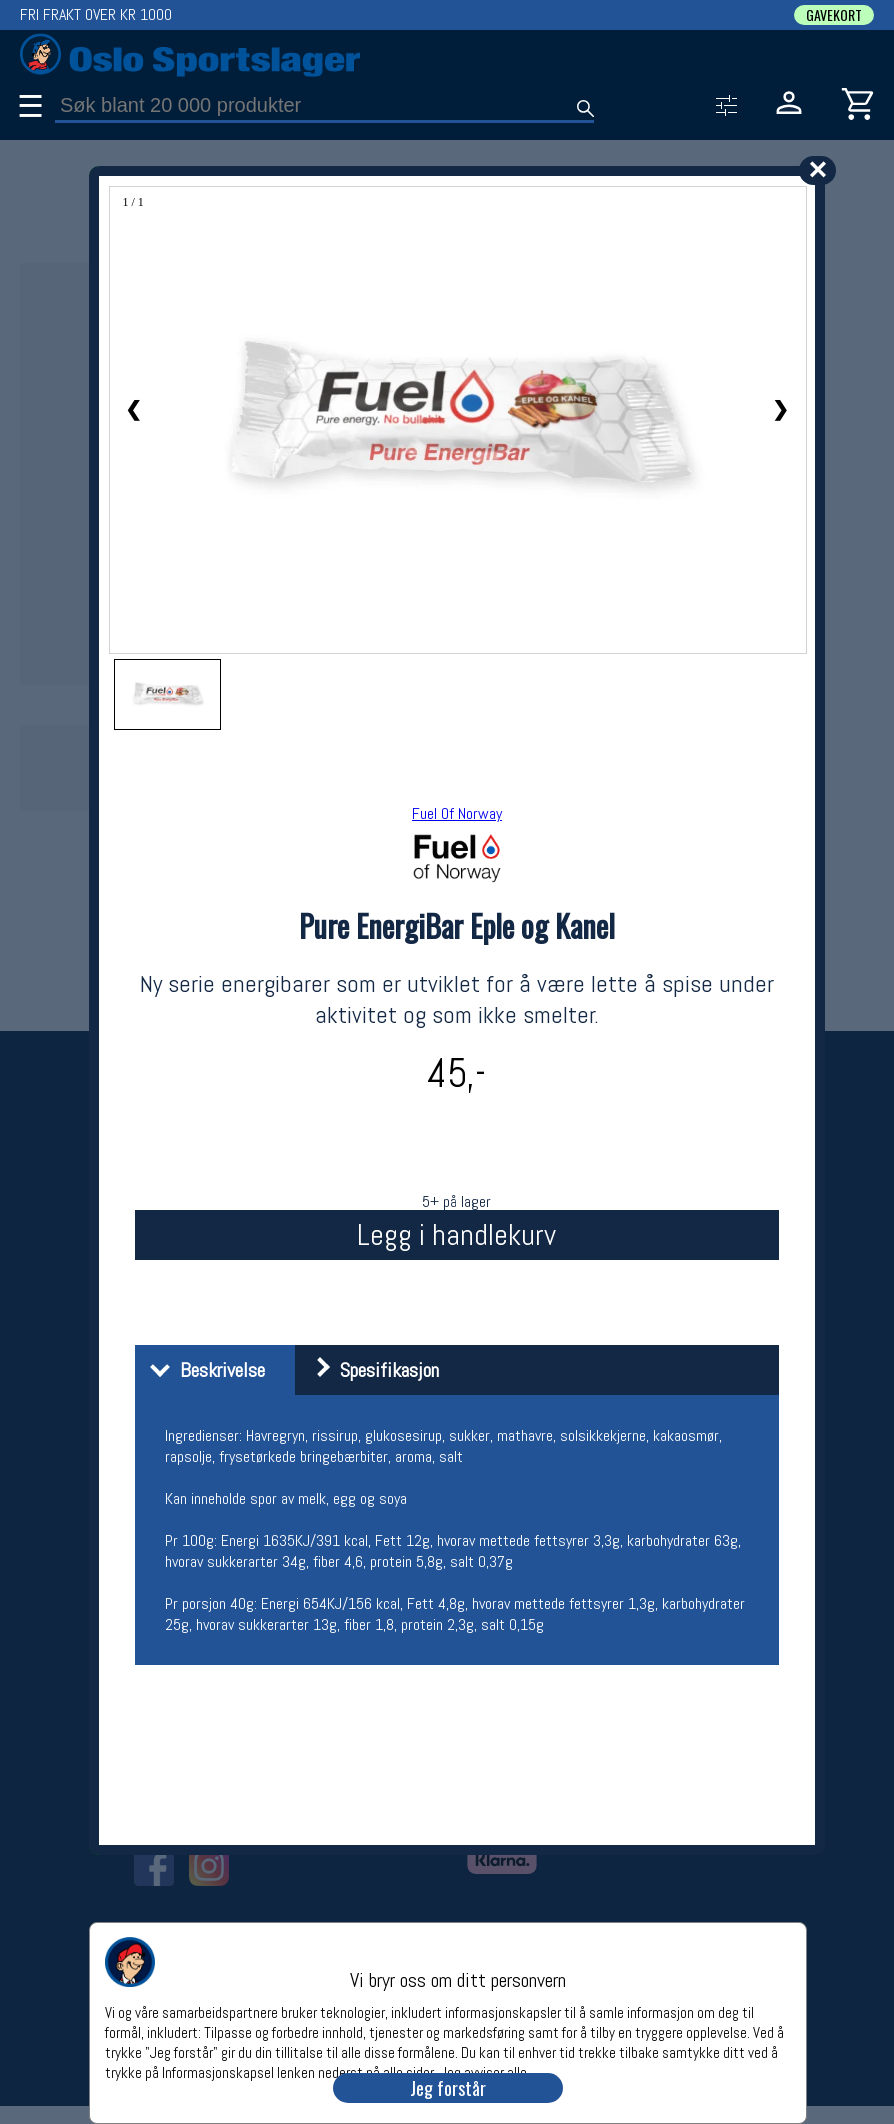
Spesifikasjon (369, 1370)
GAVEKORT (834, 15)
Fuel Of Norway (457, 813)
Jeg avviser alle (483, 2071)
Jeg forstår (448, 2088)
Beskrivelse (202, 1370)
